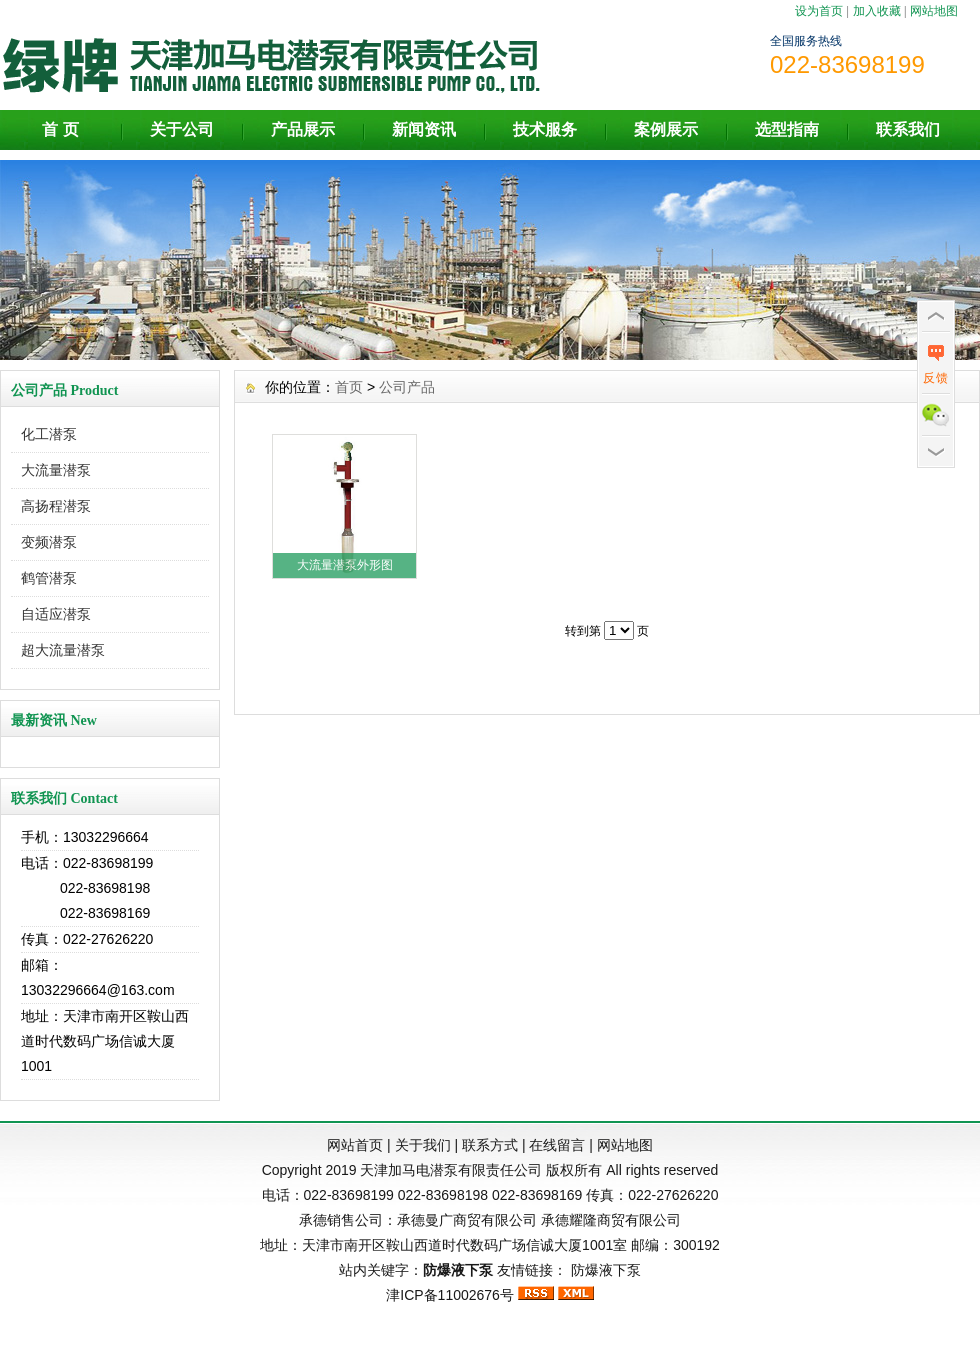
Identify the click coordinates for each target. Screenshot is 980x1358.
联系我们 (908, 129)
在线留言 (557, 1145)
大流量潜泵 (56, 470)
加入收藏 (877, 11)
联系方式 (490, 1145)
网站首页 (355, 1145)
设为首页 (819, 11)
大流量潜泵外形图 (345, 565)
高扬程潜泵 (56, 506)
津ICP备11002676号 (450, 1295)
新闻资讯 (424, 129)
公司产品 (407, 387)
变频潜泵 (49, 542)
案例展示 (666, 129)
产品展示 (303, 129)
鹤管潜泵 (49, 578)
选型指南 (787, 129)
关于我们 (423, 1145)
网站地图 (934, 11)
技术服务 (545, 129)
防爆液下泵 (606, 1270)
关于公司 (182, 129)
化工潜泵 (49, 434)
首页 (349, 387)
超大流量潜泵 (63, 650)
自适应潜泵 (56, 614)
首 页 (60, 129)
